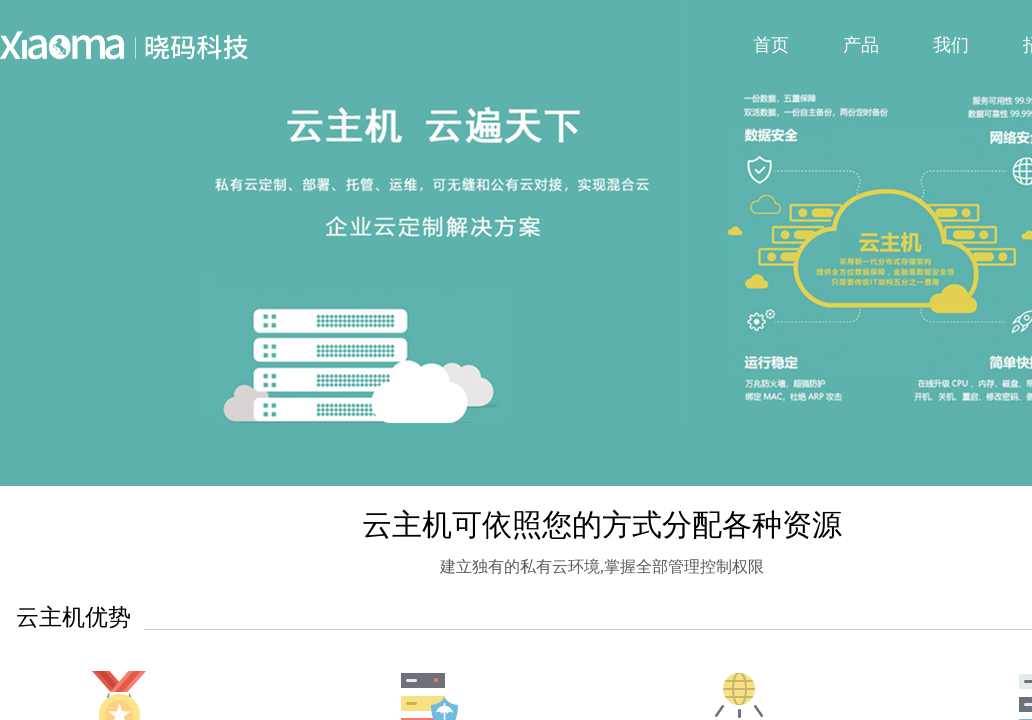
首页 (771, 45)
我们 (951, 45)
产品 (861, 45)
